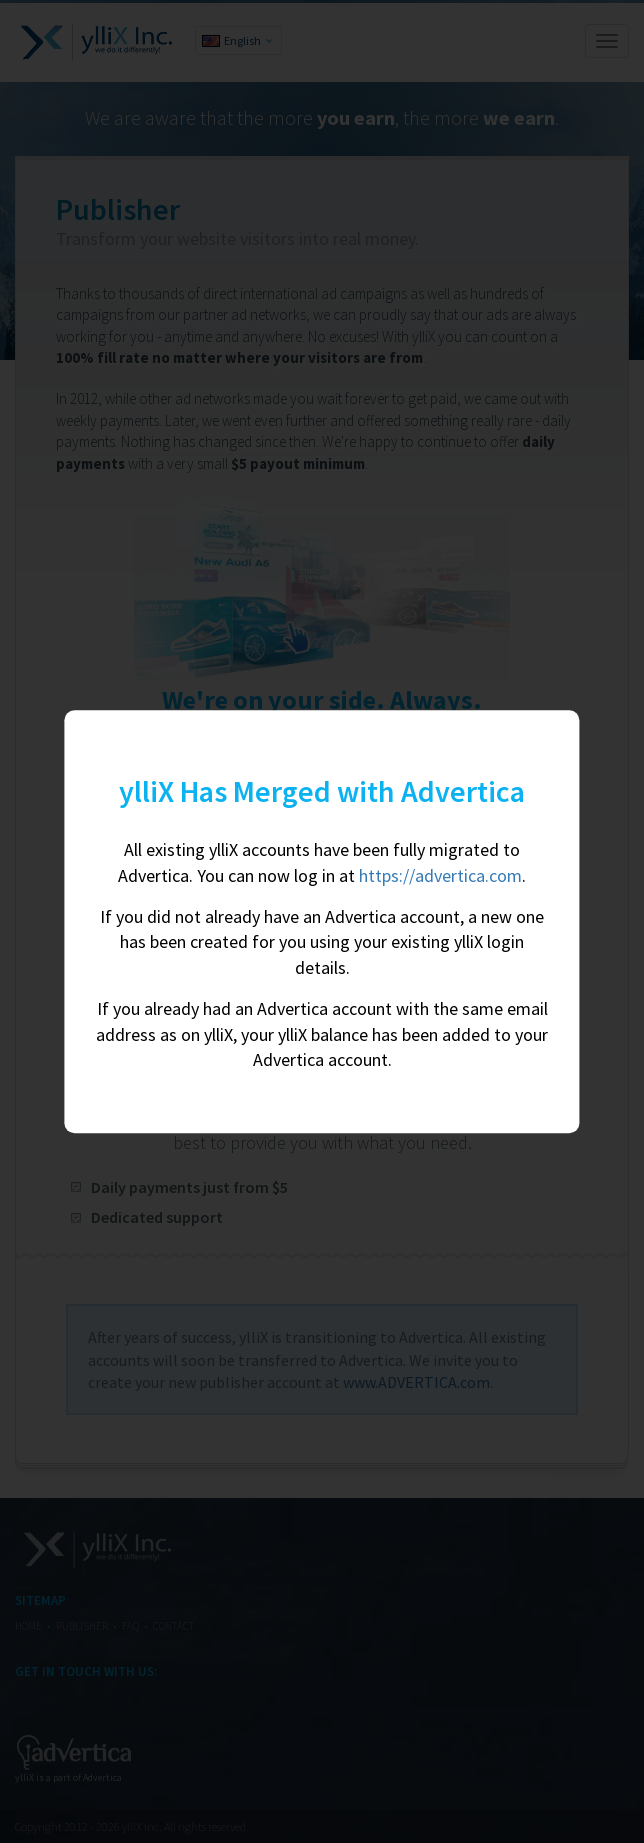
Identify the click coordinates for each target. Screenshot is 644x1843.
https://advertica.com (440, 875)
